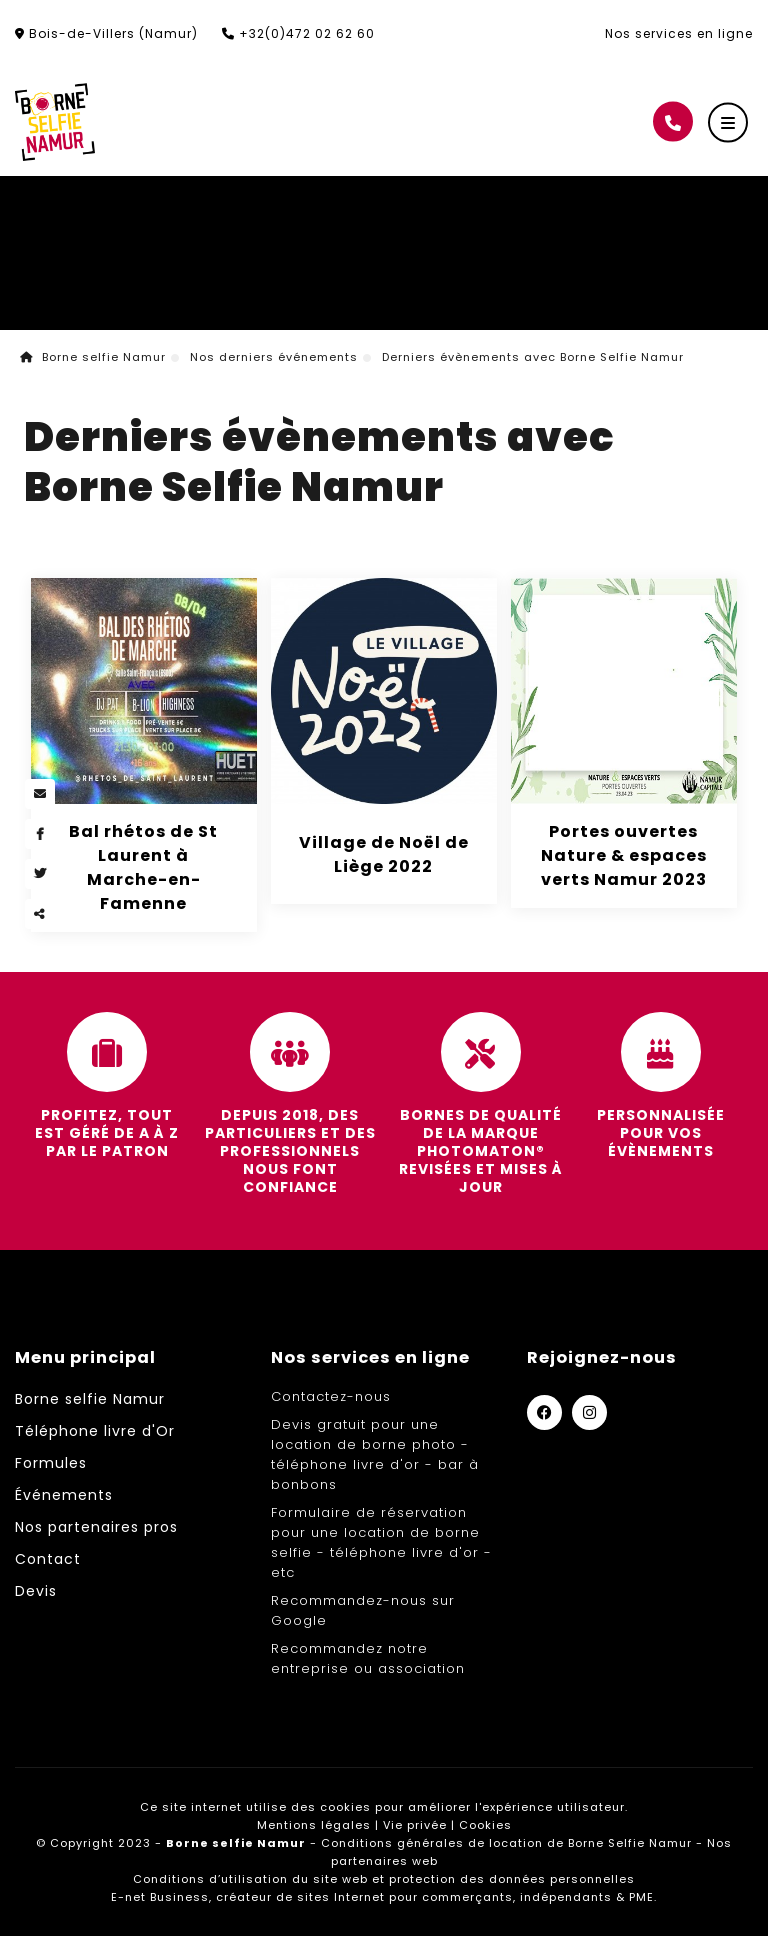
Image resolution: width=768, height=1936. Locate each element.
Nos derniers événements (274, 357)
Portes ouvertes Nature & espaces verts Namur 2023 (624, 855)
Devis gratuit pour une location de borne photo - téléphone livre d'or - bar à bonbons (375, 1454)
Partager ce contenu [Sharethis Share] (40, 914)
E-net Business (160, 1897)
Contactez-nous (331, 1396)
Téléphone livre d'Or (95, 1431)
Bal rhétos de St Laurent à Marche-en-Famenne (143, 867)
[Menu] (728, 123)
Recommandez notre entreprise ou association (368, 1658)
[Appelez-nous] (673, 122)
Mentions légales (314, 1825)
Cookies (485, 1825)
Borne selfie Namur (93, 357)
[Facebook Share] (40, 834)
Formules (51, 1463)
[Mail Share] (40, 794)
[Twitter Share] (40, 874)
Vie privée (415, 1825)
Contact (48, 1559)
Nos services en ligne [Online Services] (679, 33)
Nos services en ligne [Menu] (370, 1357)
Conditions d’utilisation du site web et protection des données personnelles (384, 1879)
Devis (36, 1591)
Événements (64, 1495)
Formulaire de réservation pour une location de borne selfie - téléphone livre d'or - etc (381, 1542)
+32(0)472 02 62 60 (298, 33)
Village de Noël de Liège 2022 (384, 854)
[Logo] (55, 122)
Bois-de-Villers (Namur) (106, 33)
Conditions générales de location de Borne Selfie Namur (506, 1843)
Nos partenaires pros (96, 1527)
